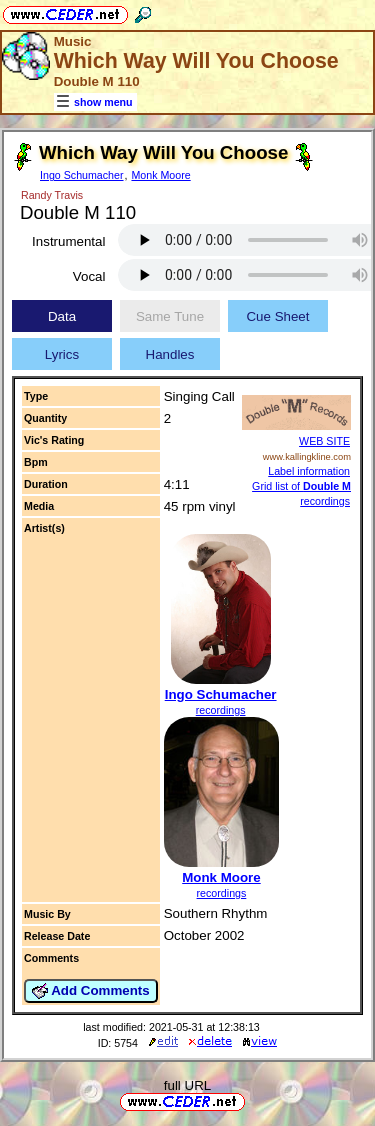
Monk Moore (160, 175)
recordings (221, 710)
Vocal (89, 276)
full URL (187, 1085)
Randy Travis (52, 195)
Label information (309, 471)
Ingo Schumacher (82, 175)
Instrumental (68, 241)
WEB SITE (324, 441)
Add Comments (91, 991)
